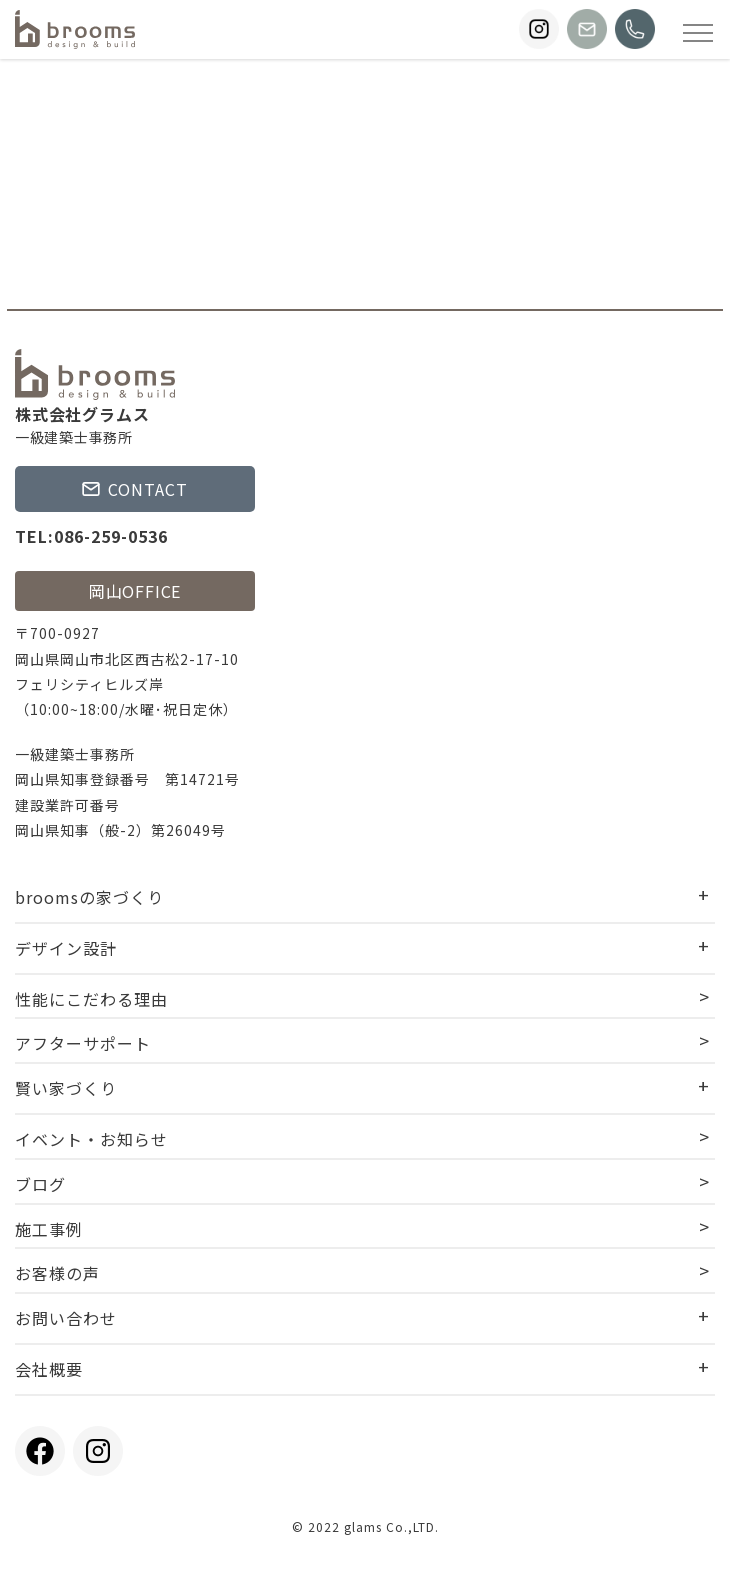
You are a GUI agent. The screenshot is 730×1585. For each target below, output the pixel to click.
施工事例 (49, 1229)
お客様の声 (57, 1273)
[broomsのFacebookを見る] (40, 1451)
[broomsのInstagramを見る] (539, 29)
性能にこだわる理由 (91, 999)
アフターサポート (83, 1043)
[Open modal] (697, 32)
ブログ (40, 1184)
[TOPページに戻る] (75, 29)
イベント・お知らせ (91, 1139)
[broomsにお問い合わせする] (587, 29)
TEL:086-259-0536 (91, 536)
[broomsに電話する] (635, 29)
